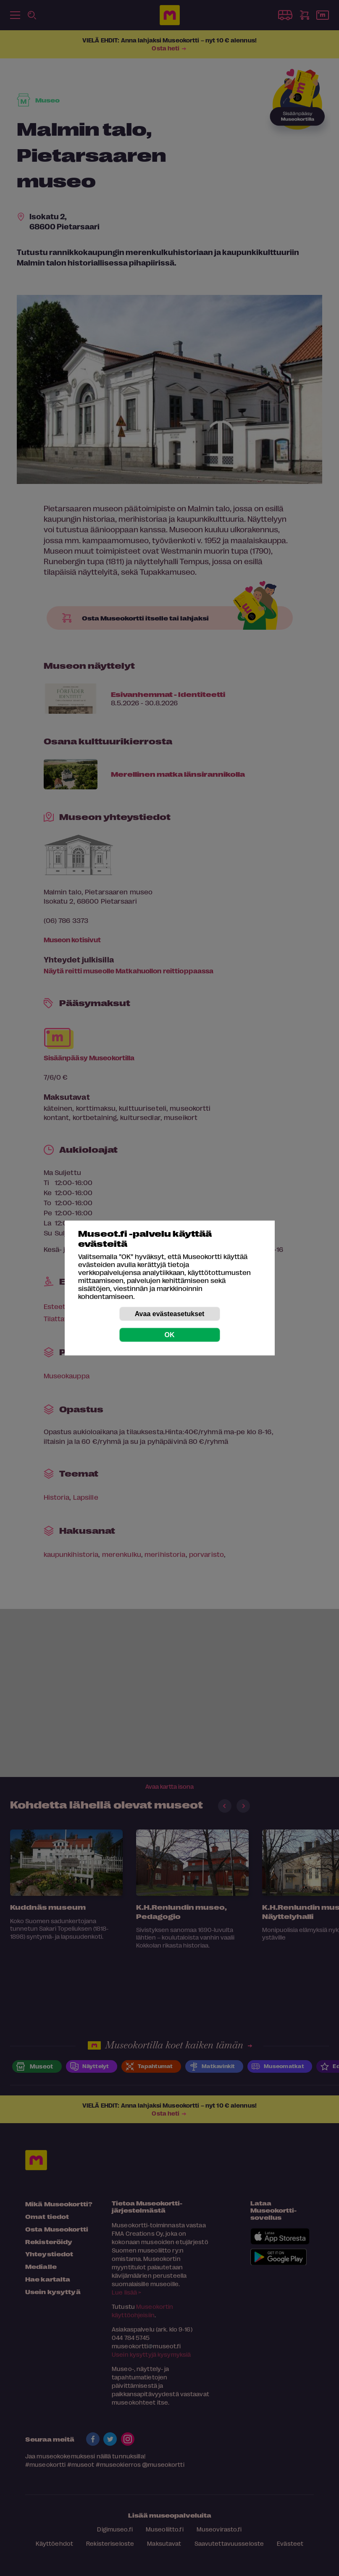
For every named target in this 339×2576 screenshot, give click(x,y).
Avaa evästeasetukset (170, 1313)
